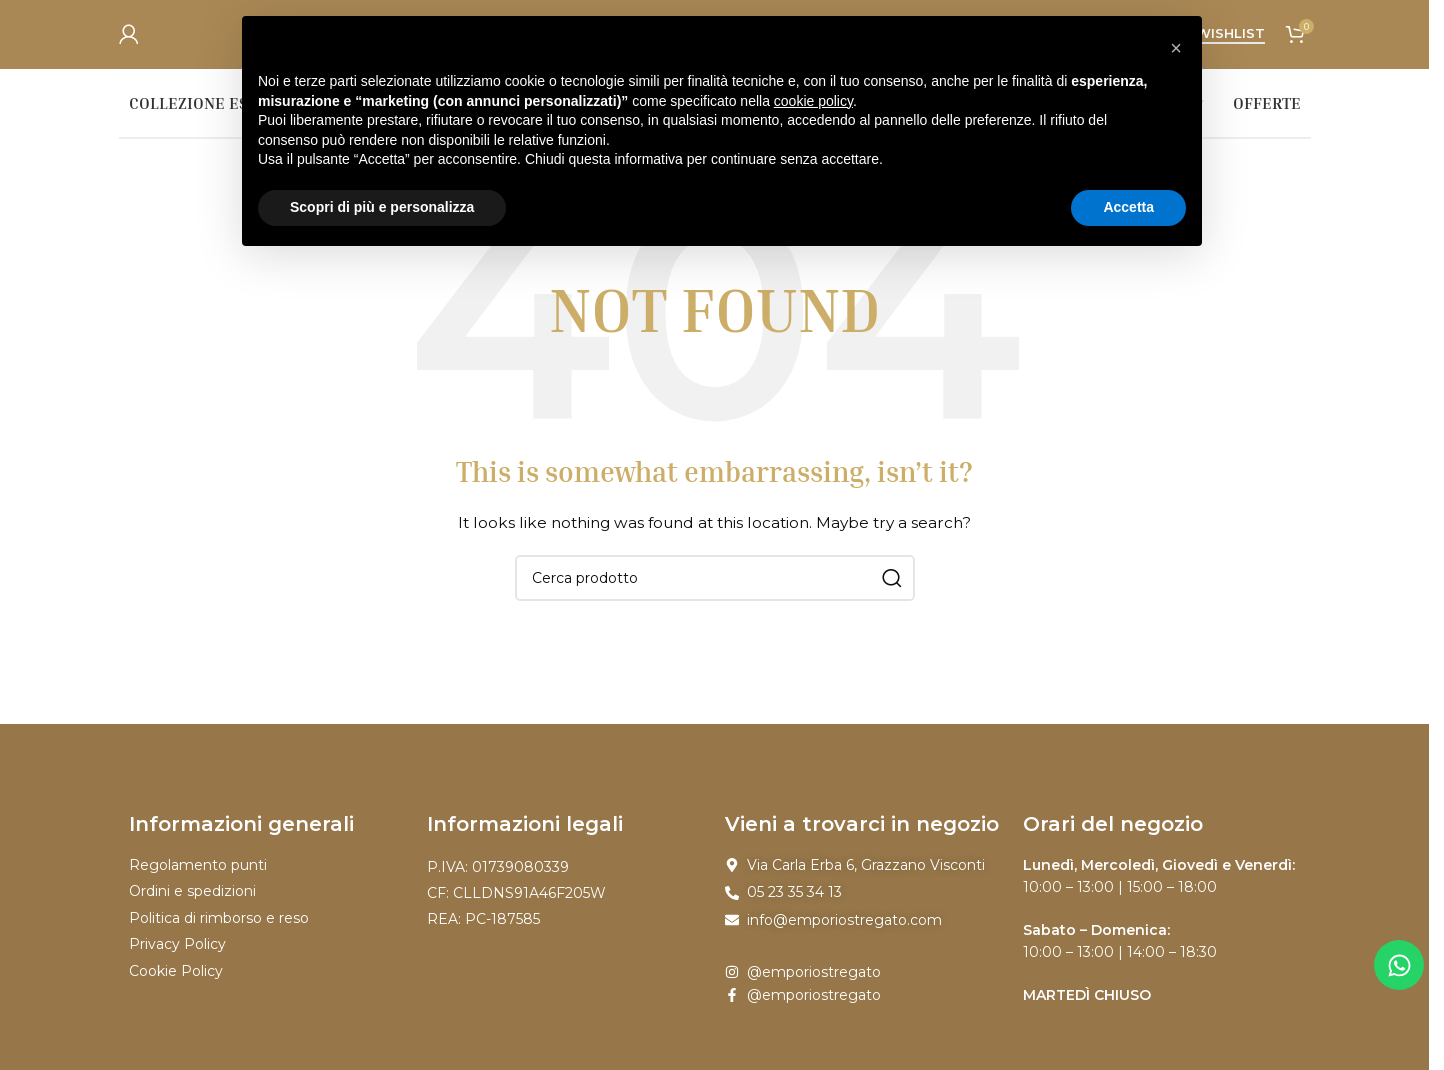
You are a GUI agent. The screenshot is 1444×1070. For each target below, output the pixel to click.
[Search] (715, 589)
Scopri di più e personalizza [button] (382, 207)
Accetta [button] (1128, 207)
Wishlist (1230, 39)
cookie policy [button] (813, 101)
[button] (1176, 48)
